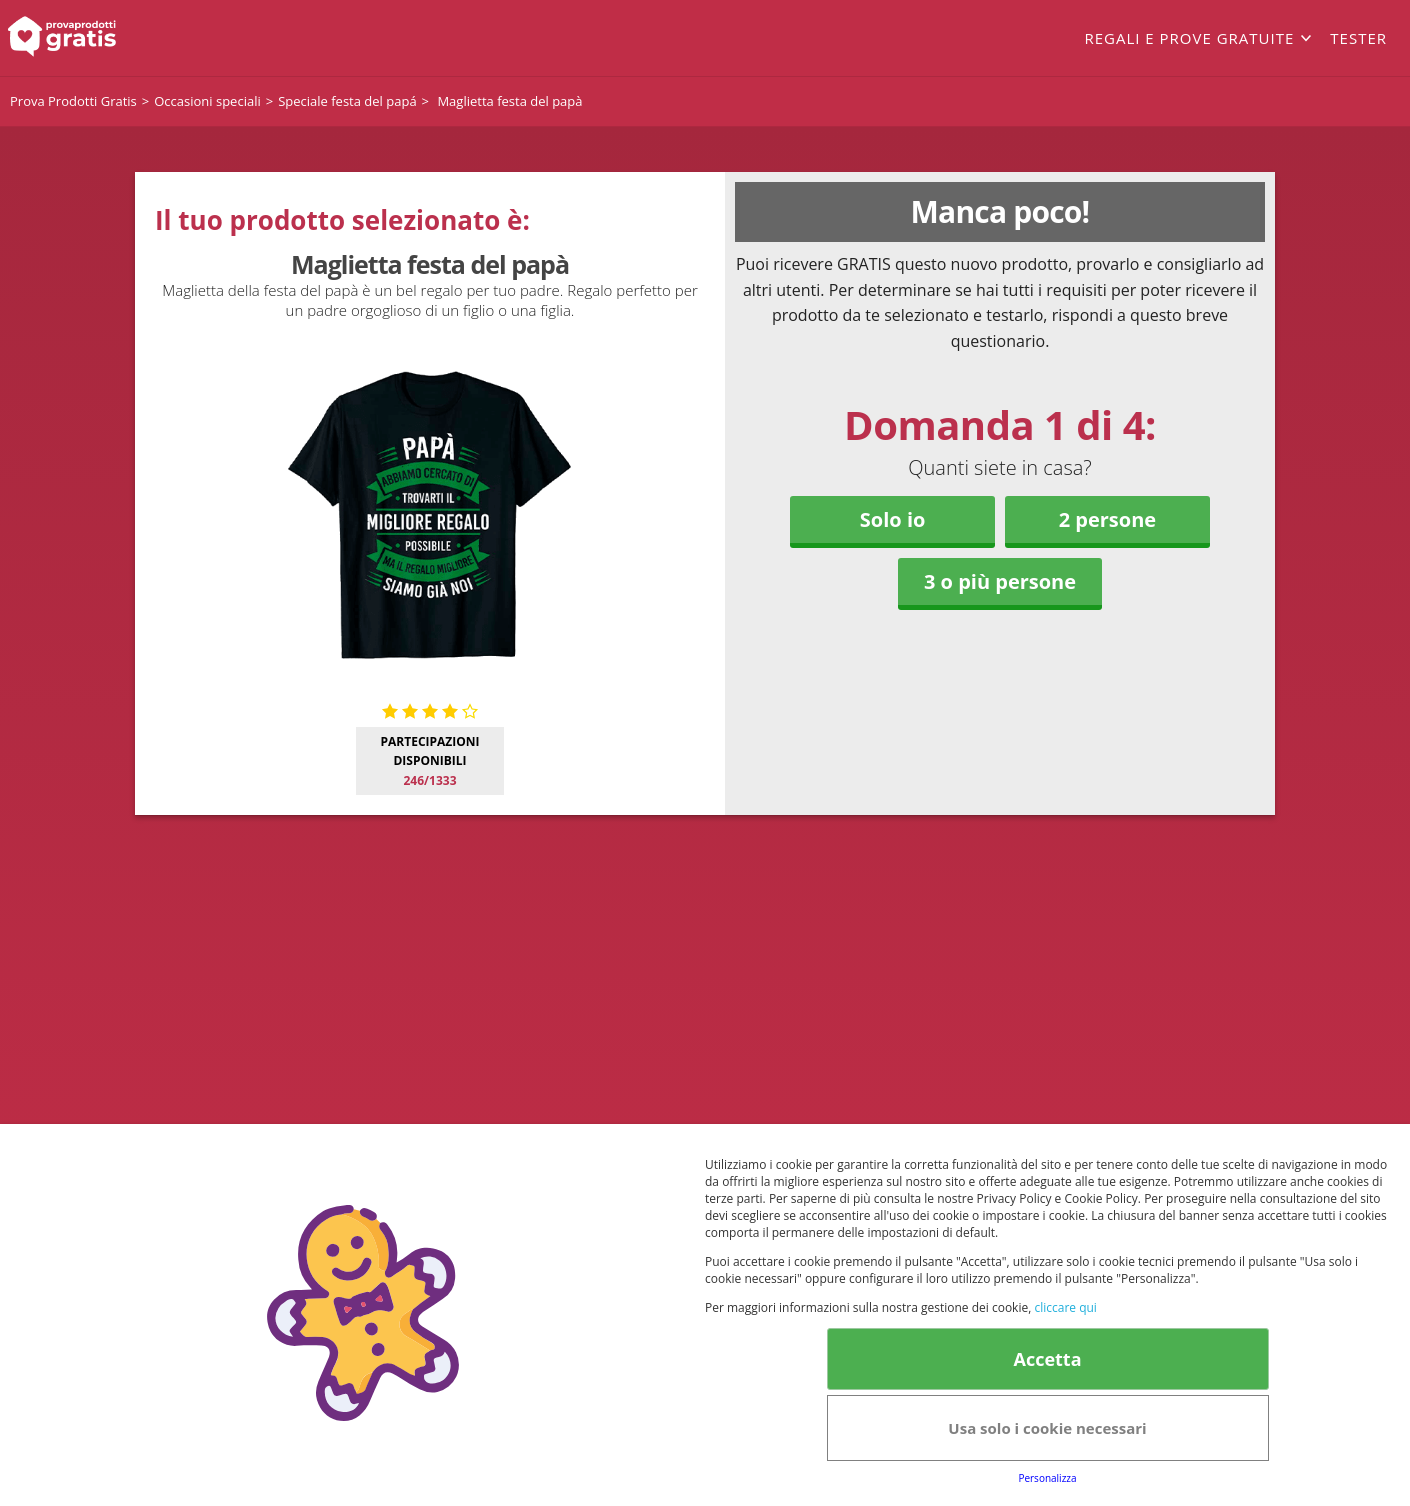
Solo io (893, 519)
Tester (1358, 38)
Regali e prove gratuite (1189, 38)
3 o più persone (1000, 581)
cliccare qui (1065, 1307)
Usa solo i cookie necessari (1047, 1428)
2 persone (1107, 519)
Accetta (1047, 1359)
